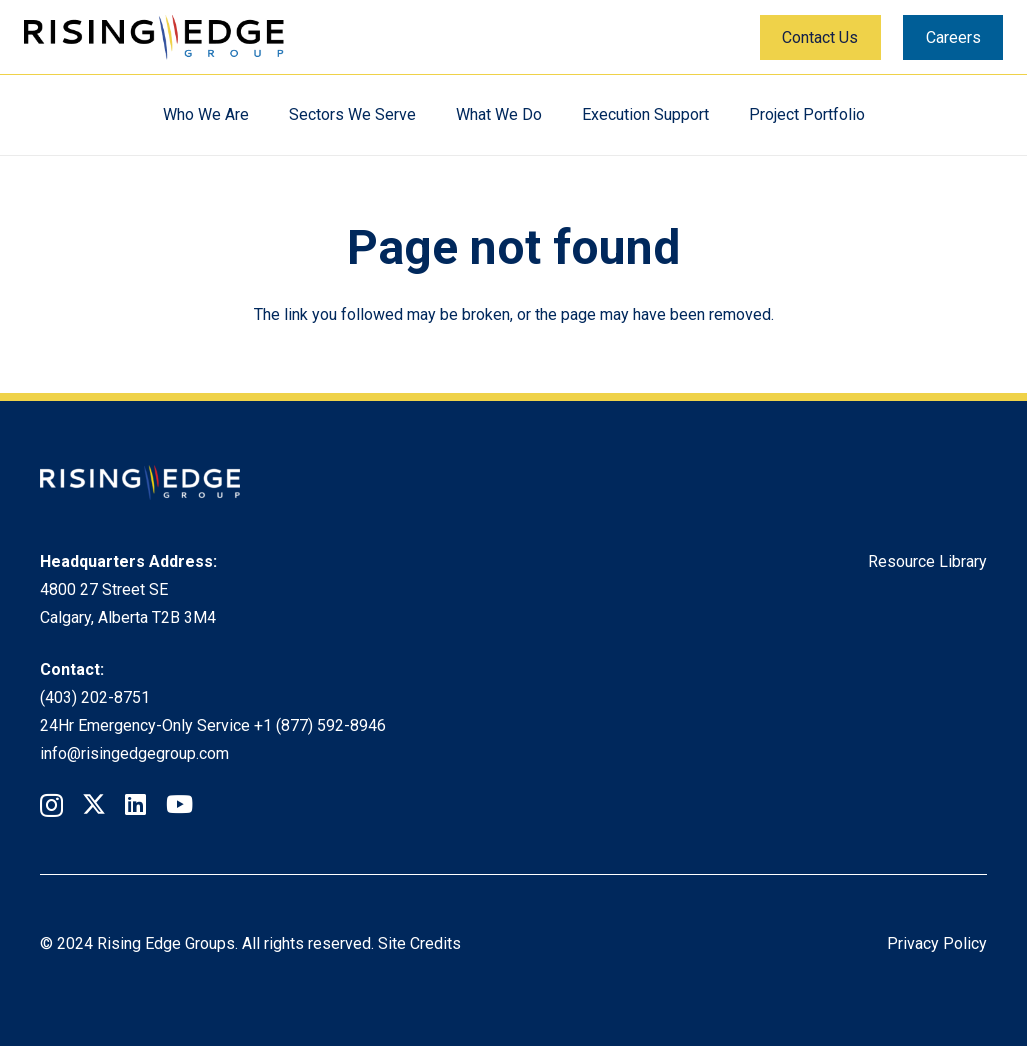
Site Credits (419, 943)
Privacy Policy (937, 943)
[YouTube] (179, 804)
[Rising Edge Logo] (154, 37)
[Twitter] (94, 804)
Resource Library (927, 561)
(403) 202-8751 (95, 697)
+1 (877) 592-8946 (320, 725)
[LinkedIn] (135, 804)
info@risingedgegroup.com (134, 753)
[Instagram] (51, 805)
